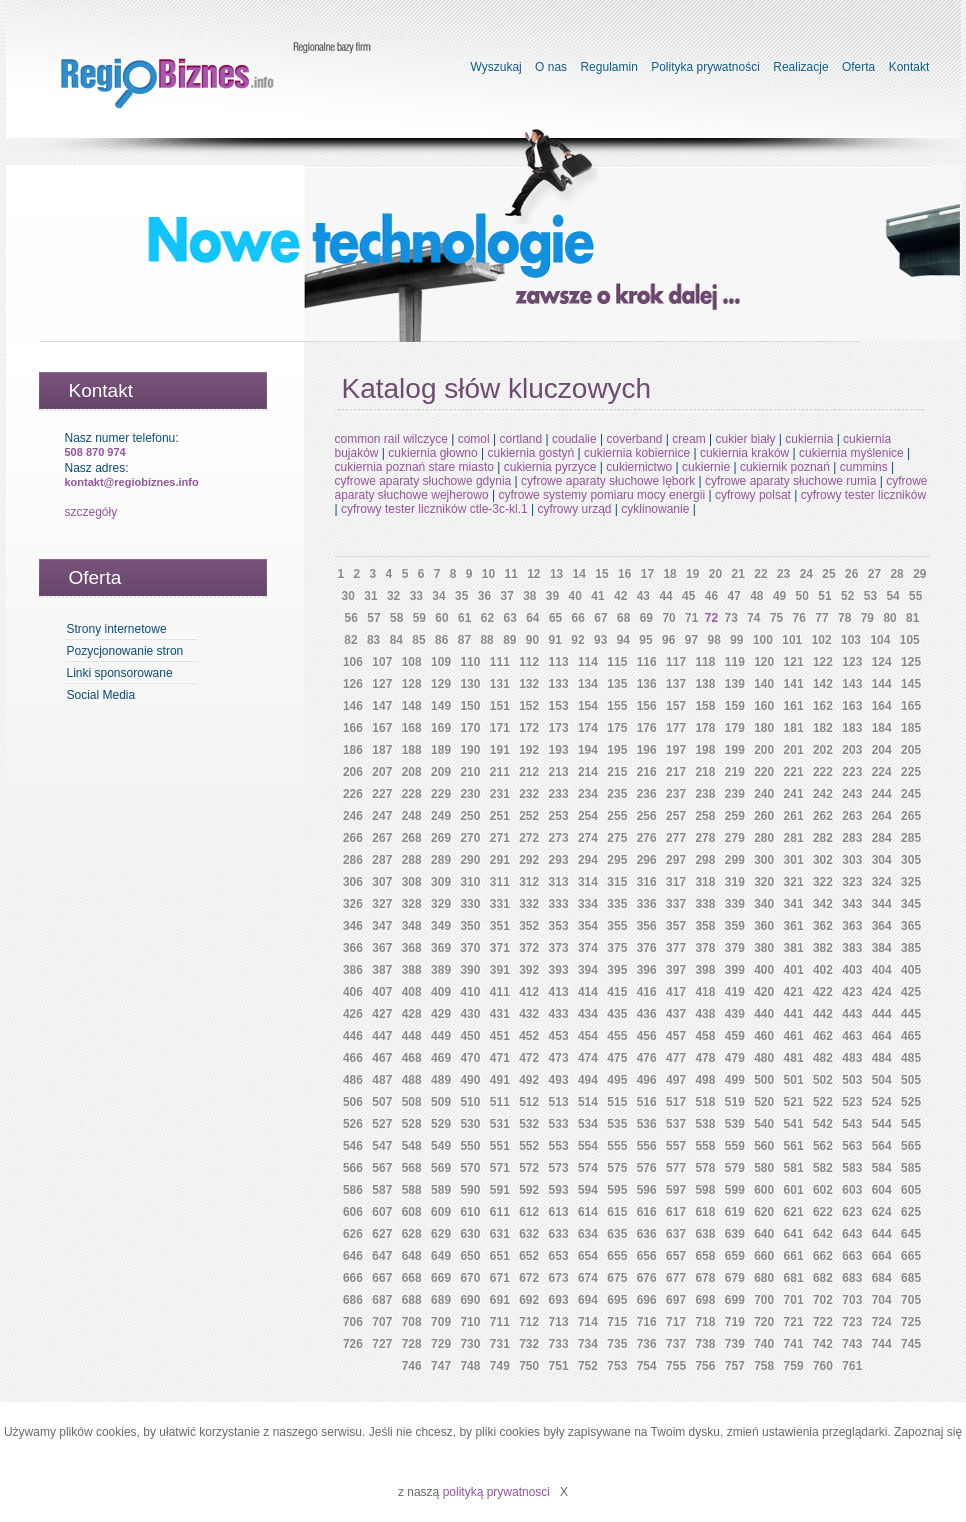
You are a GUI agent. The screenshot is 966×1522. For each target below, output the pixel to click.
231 (500, 794)
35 (461, 596)
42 (620, 596)
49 (779, 596)
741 (794, 1344)
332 (529, 904)
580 (764, 1168)
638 (705, 1234)
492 (529, 1080)
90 (532, 640)
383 (852, 948)
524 (882, 1102)
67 (600, 618)
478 (705, 1058)
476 (647, 1058)
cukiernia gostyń (531, 453)
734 (588, 1344)
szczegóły (91, 512)
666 (353, 1278)
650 (470, 1256)
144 (882, 684)
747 (441, 1366)
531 (500, 1124)
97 (691, 640)
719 (735, 1322)
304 (882, 860)
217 (676, 772)
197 (676, 750)
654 (588, 1256)
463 (852, 1036)
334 (588, 904)
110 (470, 662)
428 (412, 1014)
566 (353, 1168)
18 (669, 574)
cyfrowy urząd (574, 509)
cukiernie (706, 467)
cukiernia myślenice (851, 453)
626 (353, 1234)
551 (500, 1146)
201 (794, 750)
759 (794, 1366)
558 (705, 1146)
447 (382, 1036)
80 (889, 618)
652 (529, 1256)
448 (412, 1036)
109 (441, 662)
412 (529, 992)
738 (705, 1344)
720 (764, 1322)
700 (764, 1300)
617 (676, 1212)
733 (559, 1344)
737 (676, 1344)
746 (412, 1366)
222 (823, 772)
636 (647, 1234)
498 (705, 1080)
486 (353, 1080)
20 (715, 574)
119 (735, 662)
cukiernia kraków (744, 453)
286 (353, 860)
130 (470, 684)
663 (852, 1256)
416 (647, 992)
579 (735, 1168)
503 (852, 1080)
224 (882, 772)
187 (382, 750)
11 (510, 574)
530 (470, 1124)
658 (705, 1256)
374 (588, 948)
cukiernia (809, 439)
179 (735, 728)
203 (852, 750)
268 (412, 838)
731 (500, 1344)
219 (735, 772)
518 (705, 1102)
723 (852, 1322)
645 (911, 1234)
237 (676, 794)
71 (691, 618)
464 (882, 1036)
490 (470, 1080)
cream (688, 439)
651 (500, 1256)
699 (735, 1300)
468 (412, 1058)
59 (419, 618)
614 (588, 1212)
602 (823, 1190)
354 (588, 926)
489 (441, 1080)
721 (794, 1322)
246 (353, 816)
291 (500, 860)
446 (353, 1036)
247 (382, 816)
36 (484, 596)
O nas (551, 67)
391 (500, 970)
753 (617, 1366)
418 (705, 992)
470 (470, 1058)
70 (668, 618)
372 (529, 948)
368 (412, 948)
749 (500, 1366)
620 (764, 1212)
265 (911, 816)
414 (588, 992)
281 (794, 838)
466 (353, 1058)
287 (382, 860)
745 (911, 1344)
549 (441, 1146)
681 (794, 1278)
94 (623, 640)
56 (351, 618)
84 (396, 640)
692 (529, 1300)
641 (794, 1234)
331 (500, 904)
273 (559, 838)
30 (348, 596)
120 (764, 662)
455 (617, 1036)
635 (617, 1234)
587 (382, 1190)
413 (559, 992)
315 (617, 882)
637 (676, 1234)
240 (764, 794)
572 (529, 1168)
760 (823, 1366)
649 (441, 1256)
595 (617, 1190)
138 (705, 684)
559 (735, 1146)
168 (412, 728)
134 (588, 684)
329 (441, 904)
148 (412, 706)
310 (470, 882)
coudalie (574, 439)
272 (529, 838)
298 (705, 860)
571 (500, 1168)
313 (559, 882)
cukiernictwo (639, 467)
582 (823, 1168)
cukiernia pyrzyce (550, 467)
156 (647, 706)
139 (735, 684)
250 (470, 816)
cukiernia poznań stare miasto (414, 467)
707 (382, 1322)
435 (617, 1014)
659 (735, 1256)
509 (441, 1102)
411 (500, 992)
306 (353, 882)
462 (823, 1036)
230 (470, 794)
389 (441, 970)
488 (412, 1080)
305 (911, 860)
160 (764, 706)
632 (529, 1234)
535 (617, 1124)
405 (911, 970)
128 (412, 684)
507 (382, 1102)
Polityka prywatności (705, 67)
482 (823, 1058)
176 (647, 728)
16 (624, 574)
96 (668, 640)
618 (705, 1212)
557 (676, 1146)
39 (552, 596)
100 (763, 640)
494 (588, 1080)
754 (647, 1366)
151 (500, 706)
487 (382, 1080)
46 (711, 596)
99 (736, 640)
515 (617, 1102)
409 (441, 992)
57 (373, 618)
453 (559, 1036)
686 (353, 1300)
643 (852, 1234)
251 (500, 816)
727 (382, 1344)
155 (617, 706)
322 (823, 882)
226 (353, 794)
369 (441, 948)
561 (794, 1146)
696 (647, 1300)
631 (500, 1234)
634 (588, 1234)
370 (470, 948)
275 (617, 838)
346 (353, 926)
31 (370, 596)
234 (588, 794)
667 (382, 1278)
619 (735, 1212)
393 (559, 970)
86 (441, 640)
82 (350, 640)
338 (705, 904)
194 (588, 750)
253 (559, 816)
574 (588, 1168)
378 (705, 948)
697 (676, 1300)
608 (412, 1212)
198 (705, 750)
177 (676, 728)
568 (412, 1168)
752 (588, 1366)
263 (852, 816)
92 (577, 640)
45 (688, 596)
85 (418, 640)
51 (824, 596)
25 (828, 574)
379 (735, 948)
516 (647, 1102)
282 (823, 838)
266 (353, 838)
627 (382, 1234)
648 (412, 1256)
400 (764, 970)
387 (382, 970)
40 (575, 596)
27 (874, 574)
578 (705, 1168)
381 (794, 948)
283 (852, 838)
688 (412, 1300)
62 (487, 618)
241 (794, 794)
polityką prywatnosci (496, 1492)
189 (441, 750)
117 (676, 662)
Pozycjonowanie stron (125, 651)
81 (912, 618)
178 (705, 728)
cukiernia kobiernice (637, 453)
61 (464, 618)
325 (911, 882)
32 (393, 596)
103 (851, 640)
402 (823, 970)
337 (676, 904)
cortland (520, 439)
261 (794, 816)
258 (705, 816)
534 (588, 1124)
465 (911, 1036)
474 (588, 1058)
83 (373, 640)
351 (500, 926)
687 (382, 1300)
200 (764, 750)
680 (764, 1278)
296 (647, 860)
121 (794, 662)
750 (529, 1366)
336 (647, 904)
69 (646, 618)
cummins (864, 467)
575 (617, 1168)
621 (794, 1212)
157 (676, 706)
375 (617, 948)
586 (353, 1190)
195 (617, 750)
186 (353, 750)
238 (705, 794)
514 (588, 1102)
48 (756, 596)
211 (500, 772)
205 (911, 750)
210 (470, 772)
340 (764, 904)
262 (823, 816)
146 (353, 706)
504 (882, 1080)
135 (617, 684)
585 (911, 1168)
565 (911, 1146)
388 (412, 970)
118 (705, 662)
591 (500, 1190)
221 (794, 772)
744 (882, 1344)
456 (647, 1036)
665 (911, 1256)
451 (500, 1036)
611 (500, 1212)
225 (911, 772)
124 (882, 662)
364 (882, 926)
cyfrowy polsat (753, 495)
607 (382, 1212)
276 (647, 838)
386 (353, 970)
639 (735, 1234)
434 (588, 1014)
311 (500, 882)
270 (470, 838)
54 (892, 596)
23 (783, 574)
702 (823, 1300)
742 (823, 1344)
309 (441, 882)
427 (382, 1014)
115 (617, 662)
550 (470, 1146)
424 (882, 992)
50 (802, 596)
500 (764, 1080)
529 (441, 1124)
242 (823, 794)
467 (382, 1058)
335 (617, 904)
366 (353, 948)
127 (382, 684)
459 (735, 1036)
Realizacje (800, 67)
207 (382, 772)
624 (882, 1212)
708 (412, 1322)
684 (882, 1278)
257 (676, 816)
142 (823, 684)
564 (882, 1146)
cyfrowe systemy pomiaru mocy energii (601, 495)
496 (647, 1080)
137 (676, 684)
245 (911, 794)
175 (617, 728)
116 (647, 662)
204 (882, 750)
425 (911, 992)
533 (559, 1124)
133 (559, 684)
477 (676, 1058)
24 (806, 574)
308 (412, 882)
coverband (634, 439)
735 (617, 1344)
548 (412, 1146)
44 (665, 596)
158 (705, 706)
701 (794, 1300)
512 (529, 1102)
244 (882, 794)
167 (382, 728)
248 (412, 816)
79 (867, 618)
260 (764, 816)
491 (500, 1080)
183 (852, 728)
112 (529, 662)
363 (852, 926)
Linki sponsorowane (120, 673)
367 (382, 948)
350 (470, 926)
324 (882, 882)
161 (794, 706)
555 (617, 1146)
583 (852, 1168)
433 (559, 1014)
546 (353, 1146)
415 (617, 992)
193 (559, 750)
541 (794, 1124)
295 (617, 860)
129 (441, 684)
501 (794, 1080)
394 (588, 970)
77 (821, 618)
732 (529, 1344)
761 (852, 1366)
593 (559, 1190)
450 (470, 1036)
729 (441, 1344)
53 (870, 596)
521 (794, 1102)
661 (794, 1256)
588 (412, 1190)
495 (617, 1080)
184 (882, 728)
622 (823, 1212)
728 (412, 1344)
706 (353, 1322)
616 (647, 1212)
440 (764, 1014)
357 (676, 926)
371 (500, 948)
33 (416, 596)
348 (412, 926)
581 (794, 1168)
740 (764, 1344)
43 (643, 596)
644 (882, 1234)
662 (823, 1256)
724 (882, 1322)
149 (441, 706)
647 (382, 1256)
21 (738, 574)
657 (676, 1256)
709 (441, 1322)
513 (559, 1102)
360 (764, 926)
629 (441, 1234)
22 (760, 574)
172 (529, 728)
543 (852, 1124)
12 (533, 574)
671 (500, 1278)
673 (559, 1278)
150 (470, 706)
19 (692, 574)
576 (647, 1168)
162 (823, 706)
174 (588, 728)
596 (647, 1190)
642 (823, 1234)
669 (441, 1278)
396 (647, 970)
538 (705, 1124)
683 (852, 1278)
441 (794, 1014)
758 (764, 1366)
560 (764, 1146)
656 (647, 1256)
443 (852, 1014)
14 (579, 574)
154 (588, 706)
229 (441, 794)
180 (764, 728)
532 (529, 1124)
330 (470, 904)
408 (412, 992)
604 (882, 1190)
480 (764, 1058)
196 (647, 750)
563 (852, 1146)
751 (559, 1366)
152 (529, 706)
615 (617, 1212)
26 (851, 574)
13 (556, 574)
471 (500, 1058)
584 (882, 1168)
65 (555, 618)
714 (588, 1322)
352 (529, 926)
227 (382, 794)
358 (705, 926)
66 (578, 618)
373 (559, 948)
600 (764, 1190)
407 (382, 992)
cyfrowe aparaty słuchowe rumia (790, 481)
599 (735, 1190)
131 (500, 684)
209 (441, 772)
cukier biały (745, 439)
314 (588, 882)
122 (823, 662)
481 (794, 1058)
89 (509, 640)
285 (911, 838)
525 (911, 1102)
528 (412, 1124)
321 (794, 882)
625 (911, 1212)
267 (382, 838)
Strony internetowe (117, 629)
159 (735, 706)
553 (559, 1146)
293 (559, 860)
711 (500, 1322)
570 (470, 1168)
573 (559, 1168)
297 (676, 860)
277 (676, 838)
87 (464, 640)
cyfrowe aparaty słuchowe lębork (608, 481)
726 (353, 1344)
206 (353, 772)
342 (823, 904)
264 (882, 816)
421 (794, 992)
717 (676, 1322)
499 (735, 1080)
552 (529, 1146)
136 (647, 684)
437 (676, 1014)
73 (730, 618)
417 (676, 992)
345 (911, 904)
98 (713, 640)
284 (882, 838)
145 (911, 684)
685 (911, 1278)
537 (676, 1124)
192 (529, 750)
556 (647, 1146)
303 (852, 860)
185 (911, 728)
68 (623, 618)
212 (529, 772)
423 (852, 992)
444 (882, 1014)
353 (559, 926)
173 (559, 728)
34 (438, 596)
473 (559, 1058)
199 (735, 750)
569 (441, 1168)
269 (441, 838)
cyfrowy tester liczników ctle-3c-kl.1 (434, 509)
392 (529, 970)
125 (911, 662)
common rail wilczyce (391, 439)
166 (353, 728)
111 (500, 662)
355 (617, 926)
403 (852, 970)
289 (441, 860)
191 (500, 750)
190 (470, 750)
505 (911, 1080)
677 (676, 1278)
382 (823, 948)
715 (617, 1322)
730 (470, 1344)
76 (799, 618)
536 (647, 1124)
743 (852, 1344)
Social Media (101, 695)
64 (532, 618)
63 (509, 618)
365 (911, 926)
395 (617, 970)
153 (559, 706)
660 (764, 1256)
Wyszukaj (496, 67)
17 (647, 574)
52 (847, 596)
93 (600, 640)
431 (500, 1014)
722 (823, 1322)
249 (441, 816)
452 (529, 1036)
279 (735, 838)
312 (529, 882)
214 (588, 772)
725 (911, 1322)
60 (441, 618)
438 (705, 1014)
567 (382, 1168)
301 (794, 860)
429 (441, 1014)
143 (852, 684)
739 (735, 1344)
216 (647, 772)
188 (412, 750)
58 (396, 618)
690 (470, 1300)
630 (470, 1234)
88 (486, 640)
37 (506, 596)
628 (412, 1234)
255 (617, 816)
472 (529, 1058)
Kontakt (909, 67)
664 (882, 1256)
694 (588, 1300)
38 (529, 596)
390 (470, 970)
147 (382, 706)
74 (753, 618)
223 (852, 772)
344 (882, 904)
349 (441, 926)
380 (764, 948)
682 (823, 1278)
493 (559, 1080)
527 (382, 1124)
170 (470, 728)
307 (382, 882)
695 (617, 1300)
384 (882, 948)
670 (470, 1278)
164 (882, 706)
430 (470, 1014)
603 (852, 1190)
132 (529, 684)
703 (852, 1300)
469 (441, 1058)
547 (382, 1146)
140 (764, 684)
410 (470, 992)
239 (735, 794)
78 (844, 618)
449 (441, 1036)
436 (647, 1014)
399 (735, 970)
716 (647, 1322)
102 (822, 640)
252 (529, 816)
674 (588, 1278)
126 (353, 684)
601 (794, 1190)
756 (705, 1366)
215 (617, 772)
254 (588, 816)
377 (676, 948)
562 (823, 1146)
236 (647, 794)
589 (441, 1190)
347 (382, 926)
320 (764, 882)
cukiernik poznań (785, 467)
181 (794, 728)
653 (559, 1256)
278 (705, 838)
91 (555, 640)
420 (764, 992)
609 (441, 1212)
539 (735, 1124)
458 (705, 1036)
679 (735, 1278)
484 (882, 1058)
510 (470, 1102)
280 (764, 838)
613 (559, 1212)
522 (823, 1102)
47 (733, 596)
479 (735, 1058)
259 (735, 816)
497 (676, 1080)
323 (852, 882)
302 (823, 860)
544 (882, 1124)
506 (353, 1102)
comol (474, 439)
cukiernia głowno (432, 453)
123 (852, 662)
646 (353, 1256)
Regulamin (608, 67)
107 (382, 662)
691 (500, 1300)
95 (645, 640)
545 (911, 1124)
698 (705, 1300)
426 (353, 1014)
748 (470, 1366)
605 (911, 1190)
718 (705, 1322)
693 (559, 1300)
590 (470, 1190)
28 (896, 574)
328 (412, 904)
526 (353, 1124)
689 (441, 1300)
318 (705, 882)
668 (412, 1278)
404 (882, 970)
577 (676, 1168)
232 (529, 794)
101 (792, 640)
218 (705, 772)
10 (488, 574)
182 (823, 728)
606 (353, 1212)
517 (676, 1102)
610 (470, 1212)
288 (412, 860)
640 (764, 1234)
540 (764, 1124)
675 (617, 1278)
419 (735, 992)
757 (735, 1366)
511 (500, 1102)
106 (353, 662)
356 (647, 926)
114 (588, 662)
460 (764, 1036)
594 (588, 1190)
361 (794, 926)
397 (676, 970)
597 (676, 1190)
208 (412, 772)
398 (705, 970)
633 (559, 1234)
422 (823, 992)
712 (529, 1322)
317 (676, 882)
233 (559, 794)
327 (382, 904)
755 (676, 1366)
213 (559, 772)
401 (794, 970)
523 (852, 1102)
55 (915, 596)
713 (559, 1322)
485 (911, 1058)
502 (823, 1080)
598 (705, 1190)
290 (470, 860)
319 (735, 882)
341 (794, 904)
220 (764, 772)
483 (852, 1058)
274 (588, 838)
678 (705, 1278)
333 (559, 904)
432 (529, 1014)
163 (852, 706)
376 (647, 948)
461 (794, 1036)
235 (617, 794)
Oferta (858, 67)
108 (412, 662)
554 (588, 1146)
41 (597, 596)
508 (412, 1102)
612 (529, 1212)
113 (559, 662)
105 (910, 640)
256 (647, 816)
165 (911, 706)
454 (588, 1036)
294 (588, 860)
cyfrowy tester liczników (863, 495)
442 (823, 1014)
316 (647, 882)
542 (823, 1124)
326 (353, 904)
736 (647, 1344)
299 (735, 860)
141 (794, 684)
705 (911, 1300)
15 (601, 574)
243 (852, 794)
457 (676, 1036)
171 (500, 728)
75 (776, 618)
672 (529, 1278)
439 (735, 1014)
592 (529, 1190)
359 (735, 926)
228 (412, 794)
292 (529, 860)
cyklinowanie (655, 509)
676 (647, 1278)
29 (919, 574)
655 (617, 1256)
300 (764, 860)
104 (880, 640)
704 (882, 1300)
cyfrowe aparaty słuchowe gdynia (423, 481)
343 (852, 904)
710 (470, 1322)
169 (441, 728)
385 (911, 948)
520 (764, 1102)
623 (852, 1212)
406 (353, 992)
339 (735, 904)
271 (500, 838)
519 (735, 1102)
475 (617, 1058)
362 (823, 926)
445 (911, 1014)
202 (823, 750)
